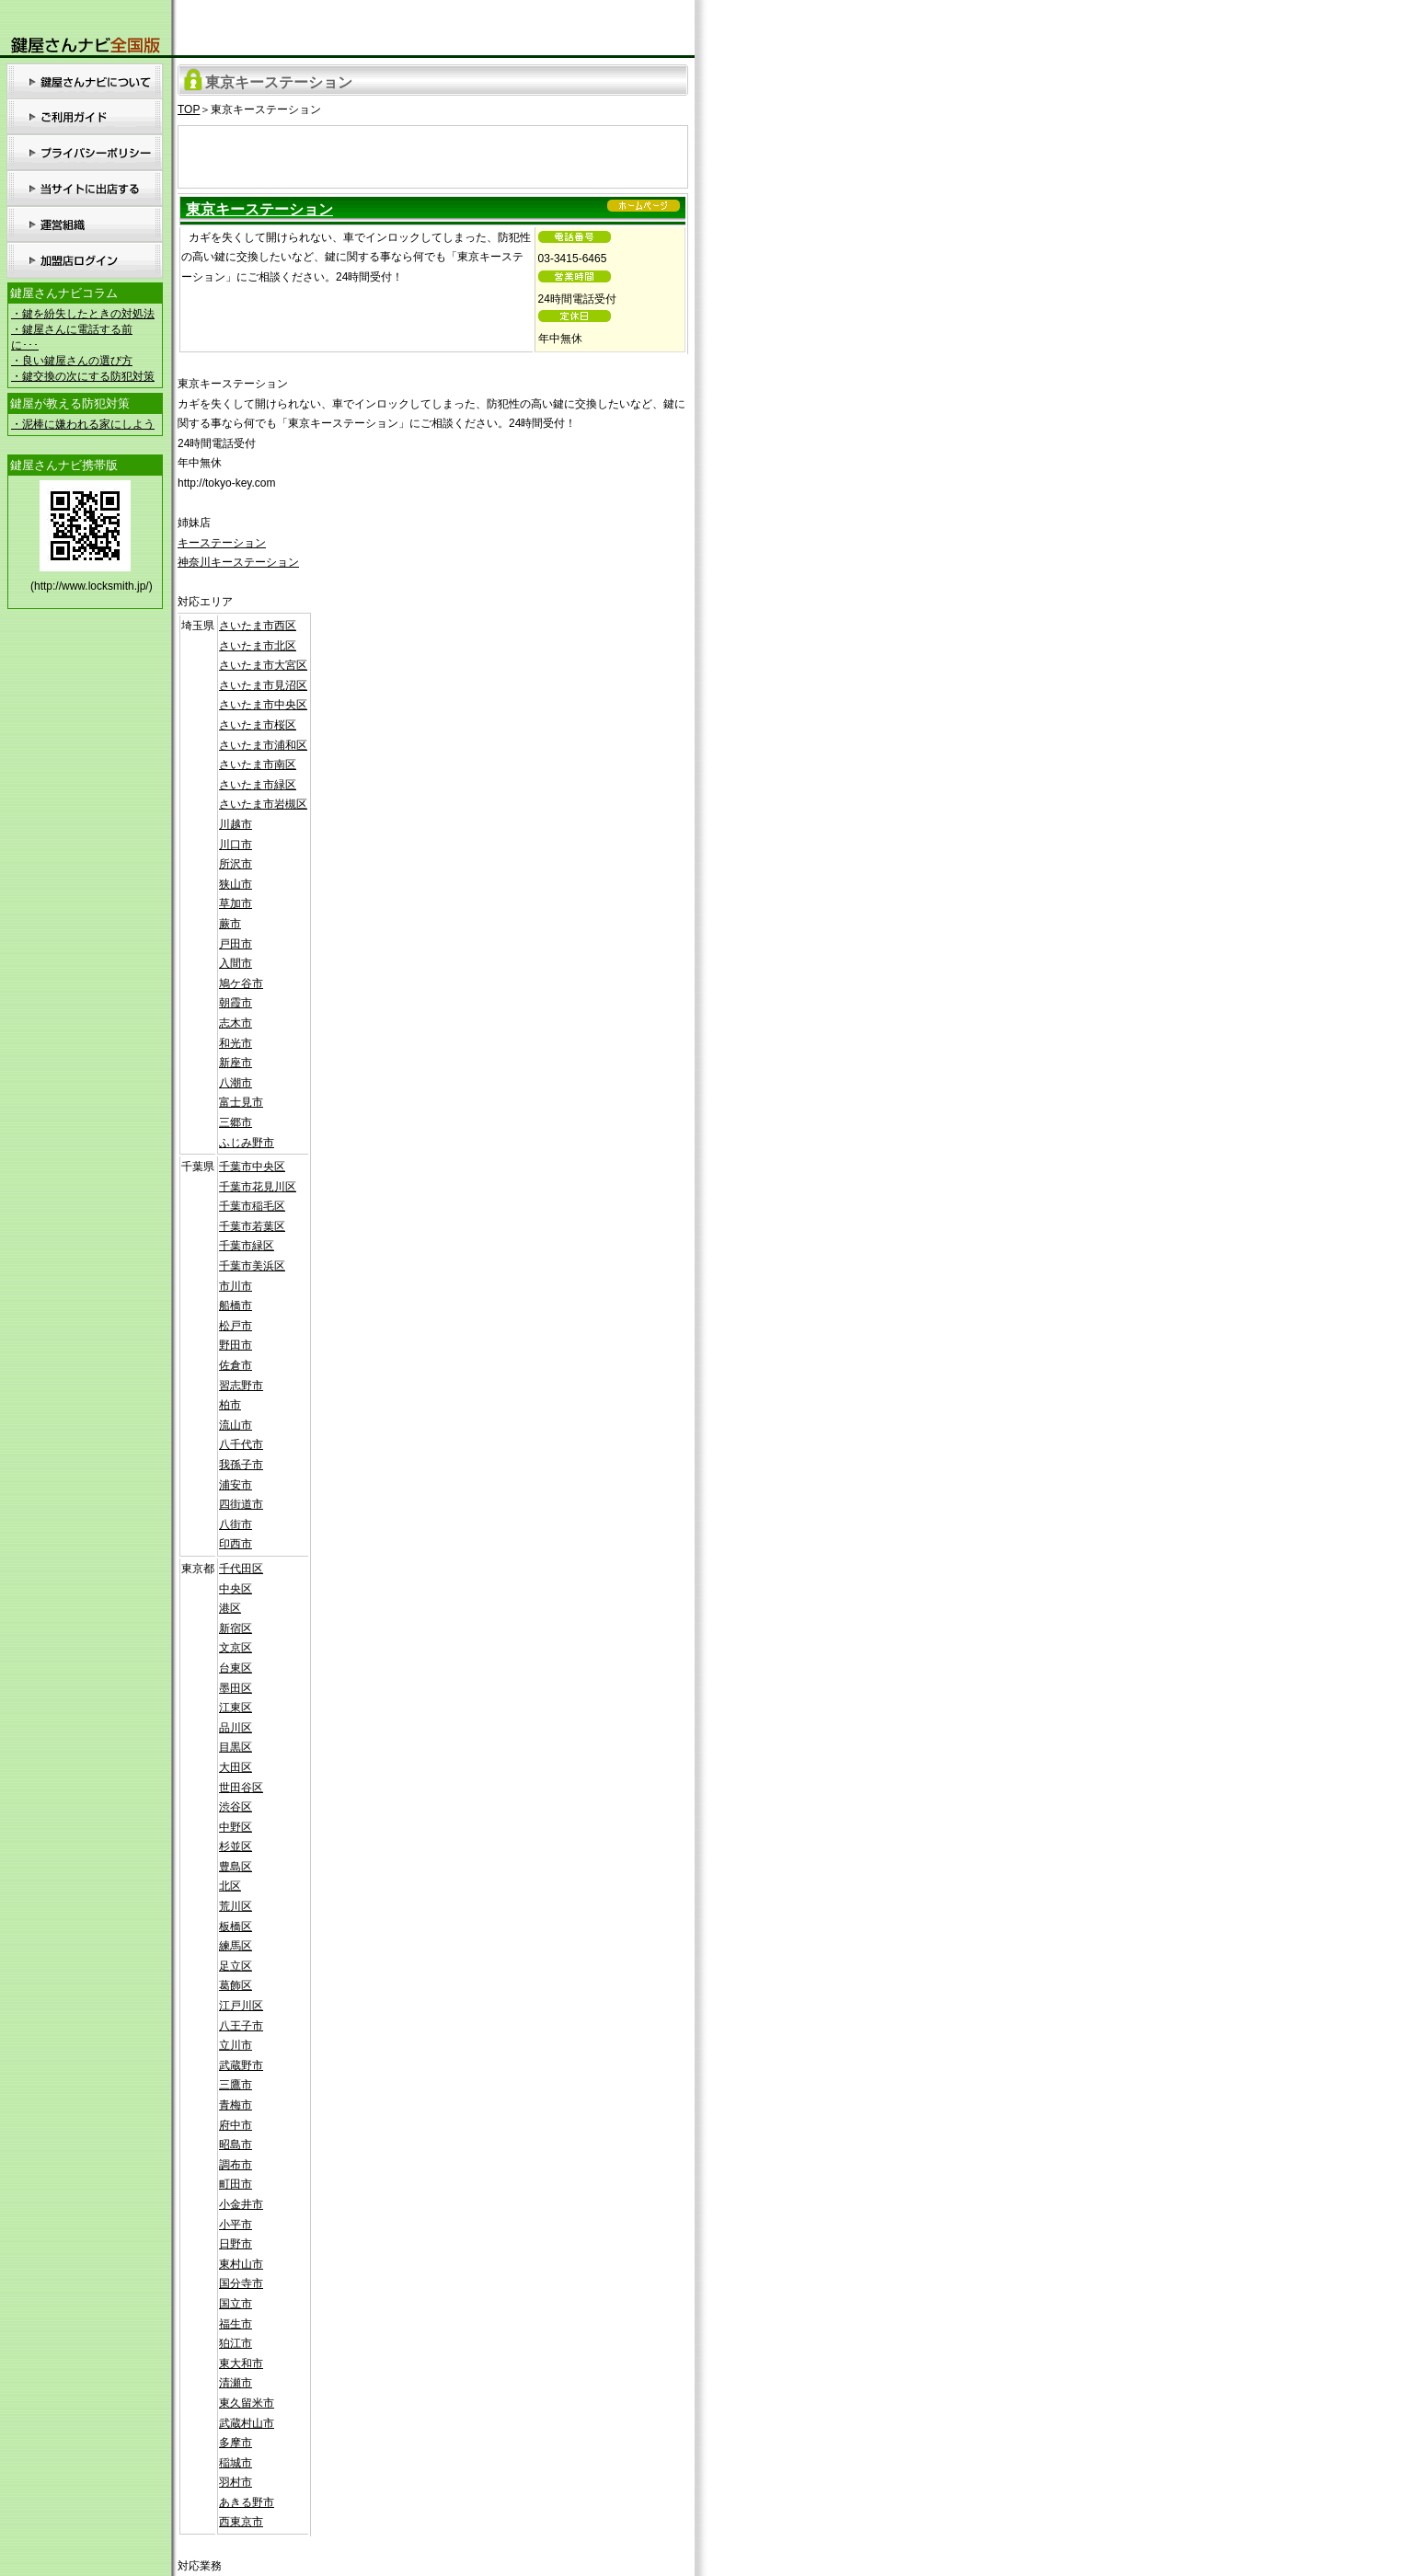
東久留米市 (246, 2403)
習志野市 (241, 1385)
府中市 (235, 2125)
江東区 (235, 1707)
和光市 (235, 1043)
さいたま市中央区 (263, 704)
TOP (189, 109)
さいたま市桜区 (257, 725)
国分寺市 (241, 2283)
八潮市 (235, 1082)
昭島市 (235, 2144)
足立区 (235, 1966)
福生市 (235, 2323)
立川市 (235, 2045)
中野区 (235, 1827)
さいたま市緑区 (257, 784)
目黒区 (235, 1747)
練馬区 (235, 1945)
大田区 (235, 1767)
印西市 (235, 1543)
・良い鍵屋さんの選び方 (71, 360)
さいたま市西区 (257, 625)
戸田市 (235, 943)
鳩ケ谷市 (241, 983)
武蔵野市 (241, 2065)
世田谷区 (241, 1787)
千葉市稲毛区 (252, 1206)
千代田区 (241, 1568)
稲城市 (235, 2462)
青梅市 (235, 2105)
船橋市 (235, 1305)
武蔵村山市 (246, 2423)
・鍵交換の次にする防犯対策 (83, 376)
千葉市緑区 (246, 1245)
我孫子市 (241, 1464)
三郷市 (235, 1122)
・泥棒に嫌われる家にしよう (83, 424)
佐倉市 (235, 1365)
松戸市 (235, 1325)
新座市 (235, 1062)
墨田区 (235, 1688)
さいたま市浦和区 (263, 745)
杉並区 (235, 1846)
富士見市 (241, 1102)
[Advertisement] (433, 153)
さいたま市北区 (257, 645)
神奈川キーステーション (238, 562)
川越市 (235, 824)
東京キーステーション (259, 209)
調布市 (235, 2164)
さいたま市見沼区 (263, 685)
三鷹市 (235, 2084)
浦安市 (235, 1484)
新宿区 (235, 1628)
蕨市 (230, 923)
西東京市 (241, 2521)
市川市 (235, 1286)
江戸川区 (241, 2005)
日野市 (235, 2243)
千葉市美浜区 (252, 1265)
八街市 (235, 1524)
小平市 (235, 2224)
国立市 (235, 2303)
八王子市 (241, 2025)
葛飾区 (235, 1985)
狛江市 (235, 2343)
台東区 (235, 1668)
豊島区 (235, 1866)
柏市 (230, 1404)
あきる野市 (246, 2502)
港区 (230, 1608)
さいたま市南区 (257, 764)
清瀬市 (235, 2382)
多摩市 (235, 2442)
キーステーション (222, 542)
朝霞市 (235, 1002)
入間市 (235, 963)
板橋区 (235, 1926)
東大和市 (241, 2363)
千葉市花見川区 (257, 1186)
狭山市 (235, 884)
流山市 (235, 1425)
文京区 (235, 1647)
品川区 (235, 1727)
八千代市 (241, 1444)
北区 (230, 1886)
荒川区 (235, 1906)
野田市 (235, 1345)
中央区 (235, 1588)
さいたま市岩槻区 (263, 804)
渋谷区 (235, 1806)
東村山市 (241, 2264)
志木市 (235, 1023)
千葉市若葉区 (252, 1226)
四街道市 (241, 1504)
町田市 (235, 2184)
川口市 (235, 844)
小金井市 (241, 2204)
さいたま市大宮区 (263, 665)
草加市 (235, 903)
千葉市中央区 (252, 1166)
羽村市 (235, 2482)
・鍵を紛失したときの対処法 (83, 313)
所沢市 (235, 863)
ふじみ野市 (246, 1142)
